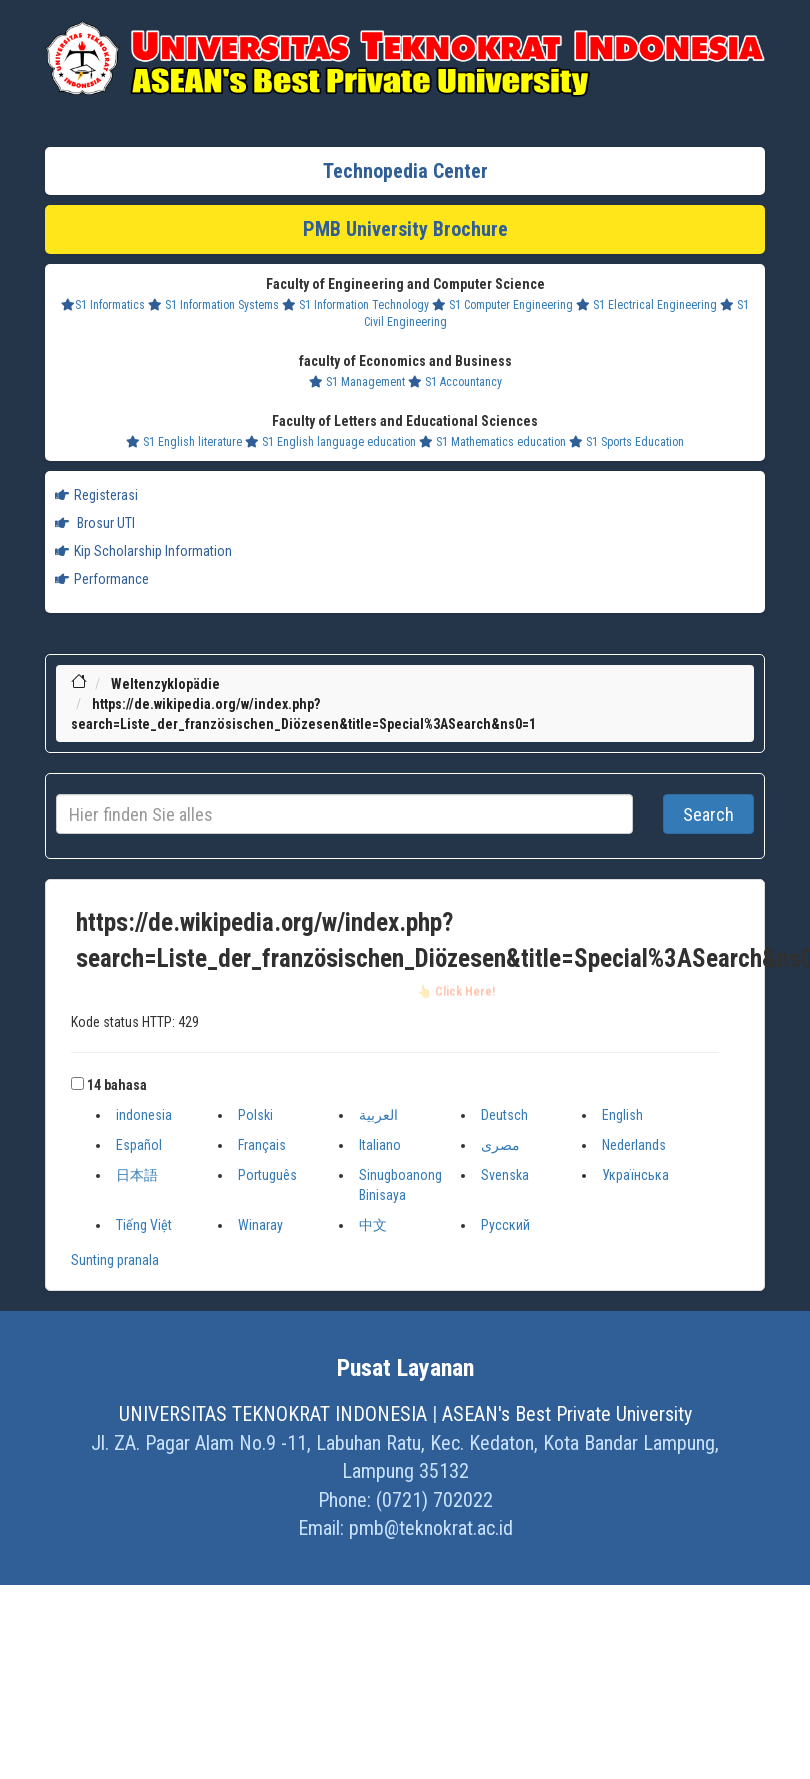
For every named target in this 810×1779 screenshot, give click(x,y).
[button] (77, 1083)
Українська (635, 1175)
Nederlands (634, 1145)
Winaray (260, 1225)
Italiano (380, 1145)
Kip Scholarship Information (143, 551)
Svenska (505, 1175)
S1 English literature (184, 442)
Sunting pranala (115, 1260)
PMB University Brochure (405, 229)
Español (139, 1145)
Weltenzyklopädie (165, 684)
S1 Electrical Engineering (646, 305)
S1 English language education (330, 442)
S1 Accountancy (455, 382)
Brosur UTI (95, 523)
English (622, 1115)
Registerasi (96, 495)
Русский (505, 1225)
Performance (102, 579)
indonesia (144, 1115)
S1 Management (357, 382)
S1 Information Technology (355, 305)
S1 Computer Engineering (502, 305)
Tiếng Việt (144, 1225)
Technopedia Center (405, 171)
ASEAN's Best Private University (567, 1414)
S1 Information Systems (213, 305)
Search (708, 814)
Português (267, 1175)
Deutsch (504, 1115)
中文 (373, 1225)
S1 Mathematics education (492, 442)
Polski (255, 1115)
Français (262, 1145)
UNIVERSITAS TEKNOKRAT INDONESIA (273, 1414)
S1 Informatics (103, 305)
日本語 (137, 1175)
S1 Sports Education (626, 442)
